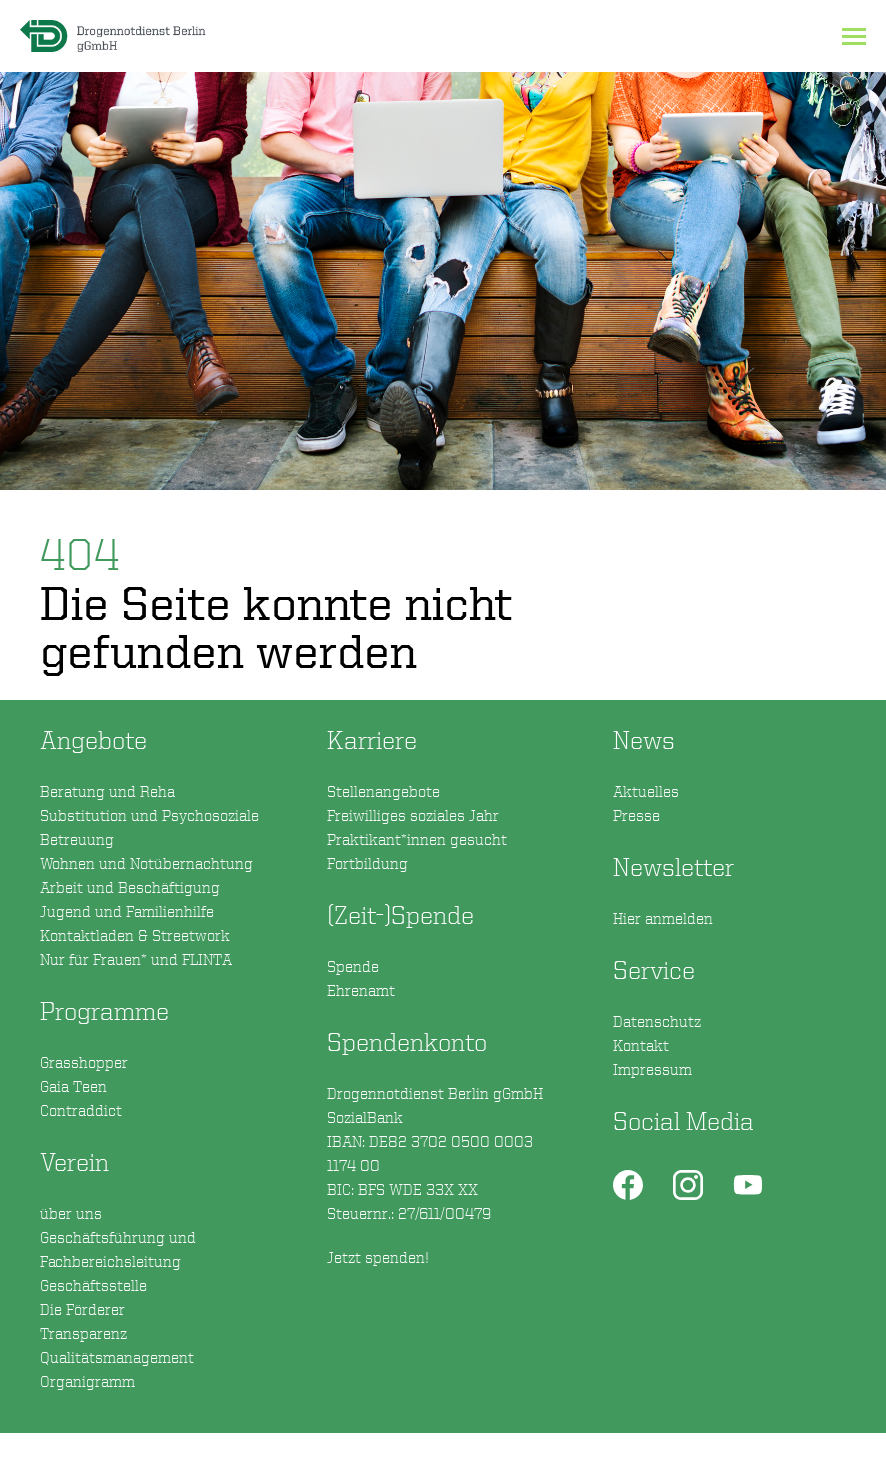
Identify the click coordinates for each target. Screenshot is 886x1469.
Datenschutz (657, 1021)
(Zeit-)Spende (400, 914)
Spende (353, 966)
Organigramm (87, 1381)
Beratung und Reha (107, 791)
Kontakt (641, 1045)
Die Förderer (82, 1309)
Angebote (93, 739)
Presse (636, 815)
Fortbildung (367, 863)
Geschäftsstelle (93, 1285)
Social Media (683, 1120)
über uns (71, 1213)
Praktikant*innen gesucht (417, 839)
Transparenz (83, 1333)
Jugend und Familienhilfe (127, 911)
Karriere (372, 739)
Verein (74, 1161)
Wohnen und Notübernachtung (146, 863)
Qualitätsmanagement (117, 1357)
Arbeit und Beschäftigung (130, 887)
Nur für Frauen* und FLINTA (136, 959)
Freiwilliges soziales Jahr (413, 815)
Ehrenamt (361, 990)
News (644, 739)
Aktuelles (646, 791)
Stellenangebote (383, 791)
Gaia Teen (73, 1086)
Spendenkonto (443, 1148)
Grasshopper (84, 1062)
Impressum (652, 1069)
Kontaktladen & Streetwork (135, 935)
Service (654, 969)
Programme (104, 1010)
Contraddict (81, 1110)
